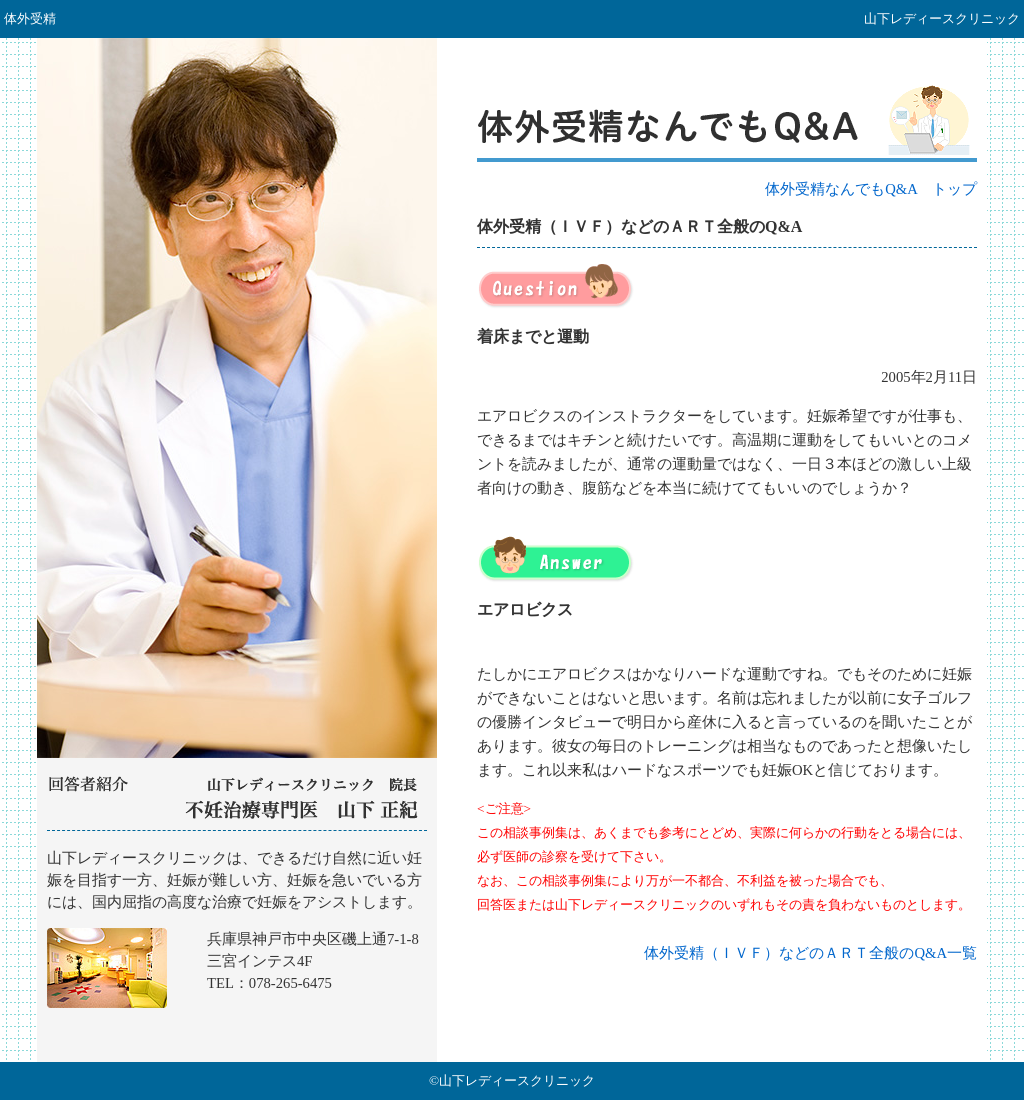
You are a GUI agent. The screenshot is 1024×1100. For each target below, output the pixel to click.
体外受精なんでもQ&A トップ (871, 189)
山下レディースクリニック (237, 947)
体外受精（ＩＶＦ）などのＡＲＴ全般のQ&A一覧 (810, 953)
